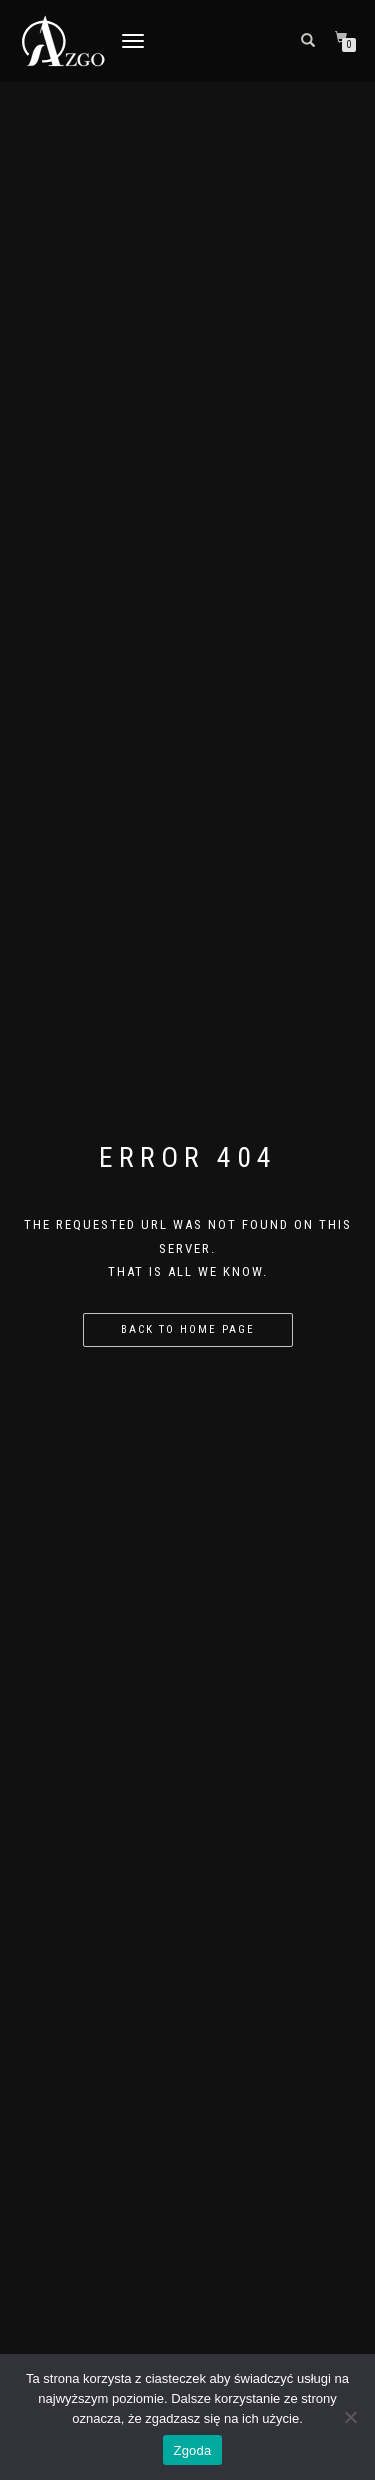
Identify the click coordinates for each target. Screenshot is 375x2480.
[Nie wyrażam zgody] (350, 2417)
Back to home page (188, 1329)
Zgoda (192, 2450)
